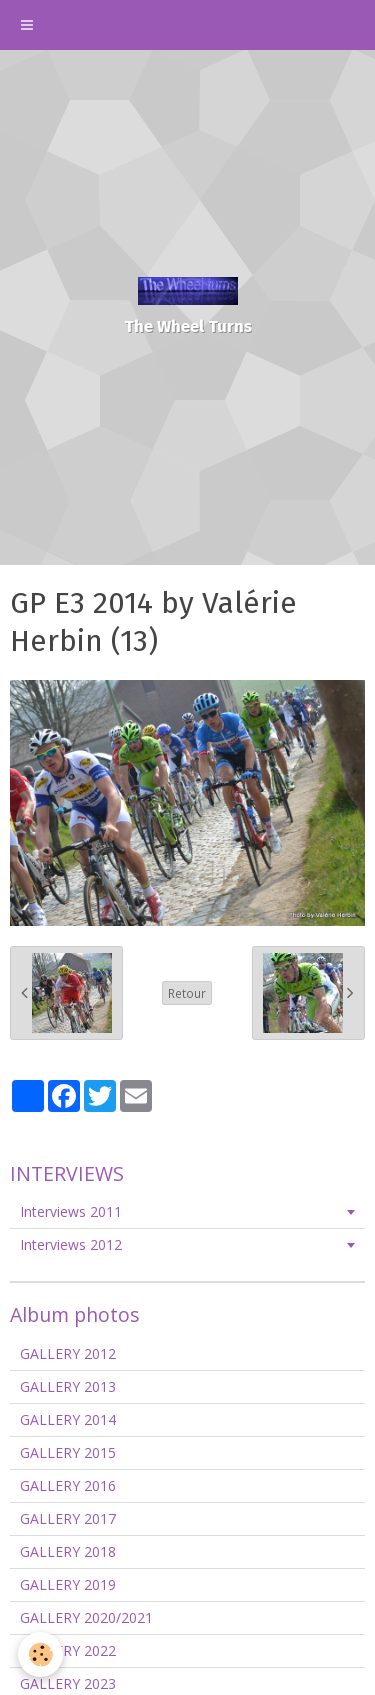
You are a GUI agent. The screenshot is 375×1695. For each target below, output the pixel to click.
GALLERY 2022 (68, 1650)
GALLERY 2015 (68, 1452)
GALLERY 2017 (68, 1518)
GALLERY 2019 (68, 1584)
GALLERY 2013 (68, 1386)
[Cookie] (40, 1654)
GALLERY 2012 (68, 1353)
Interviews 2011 (71, 1211)
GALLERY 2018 (68, 1551)
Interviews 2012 (71, 1244)
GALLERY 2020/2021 (86, 1617)
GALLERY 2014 (68, 1419)
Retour (187, 993)
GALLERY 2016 (68, 1485)
